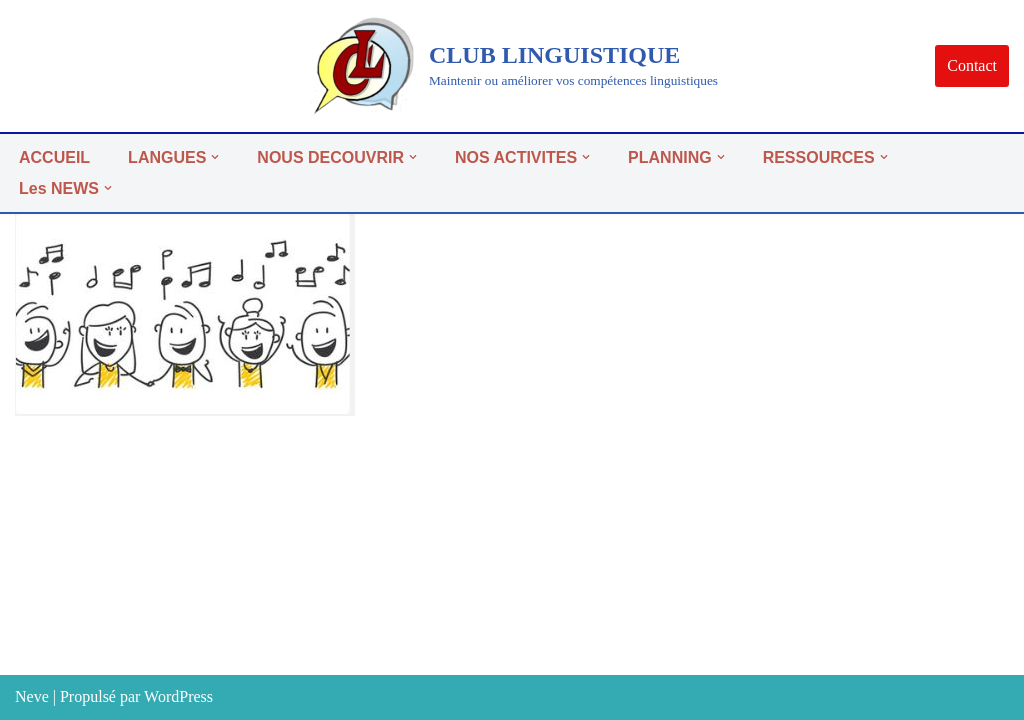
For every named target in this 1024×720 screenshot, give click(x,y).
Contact (972, 65)
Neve (32, 696)
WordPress (178, 696)
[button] (215, 157)
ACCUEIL (54, 157)
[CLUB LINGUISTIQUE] (512, 66)
